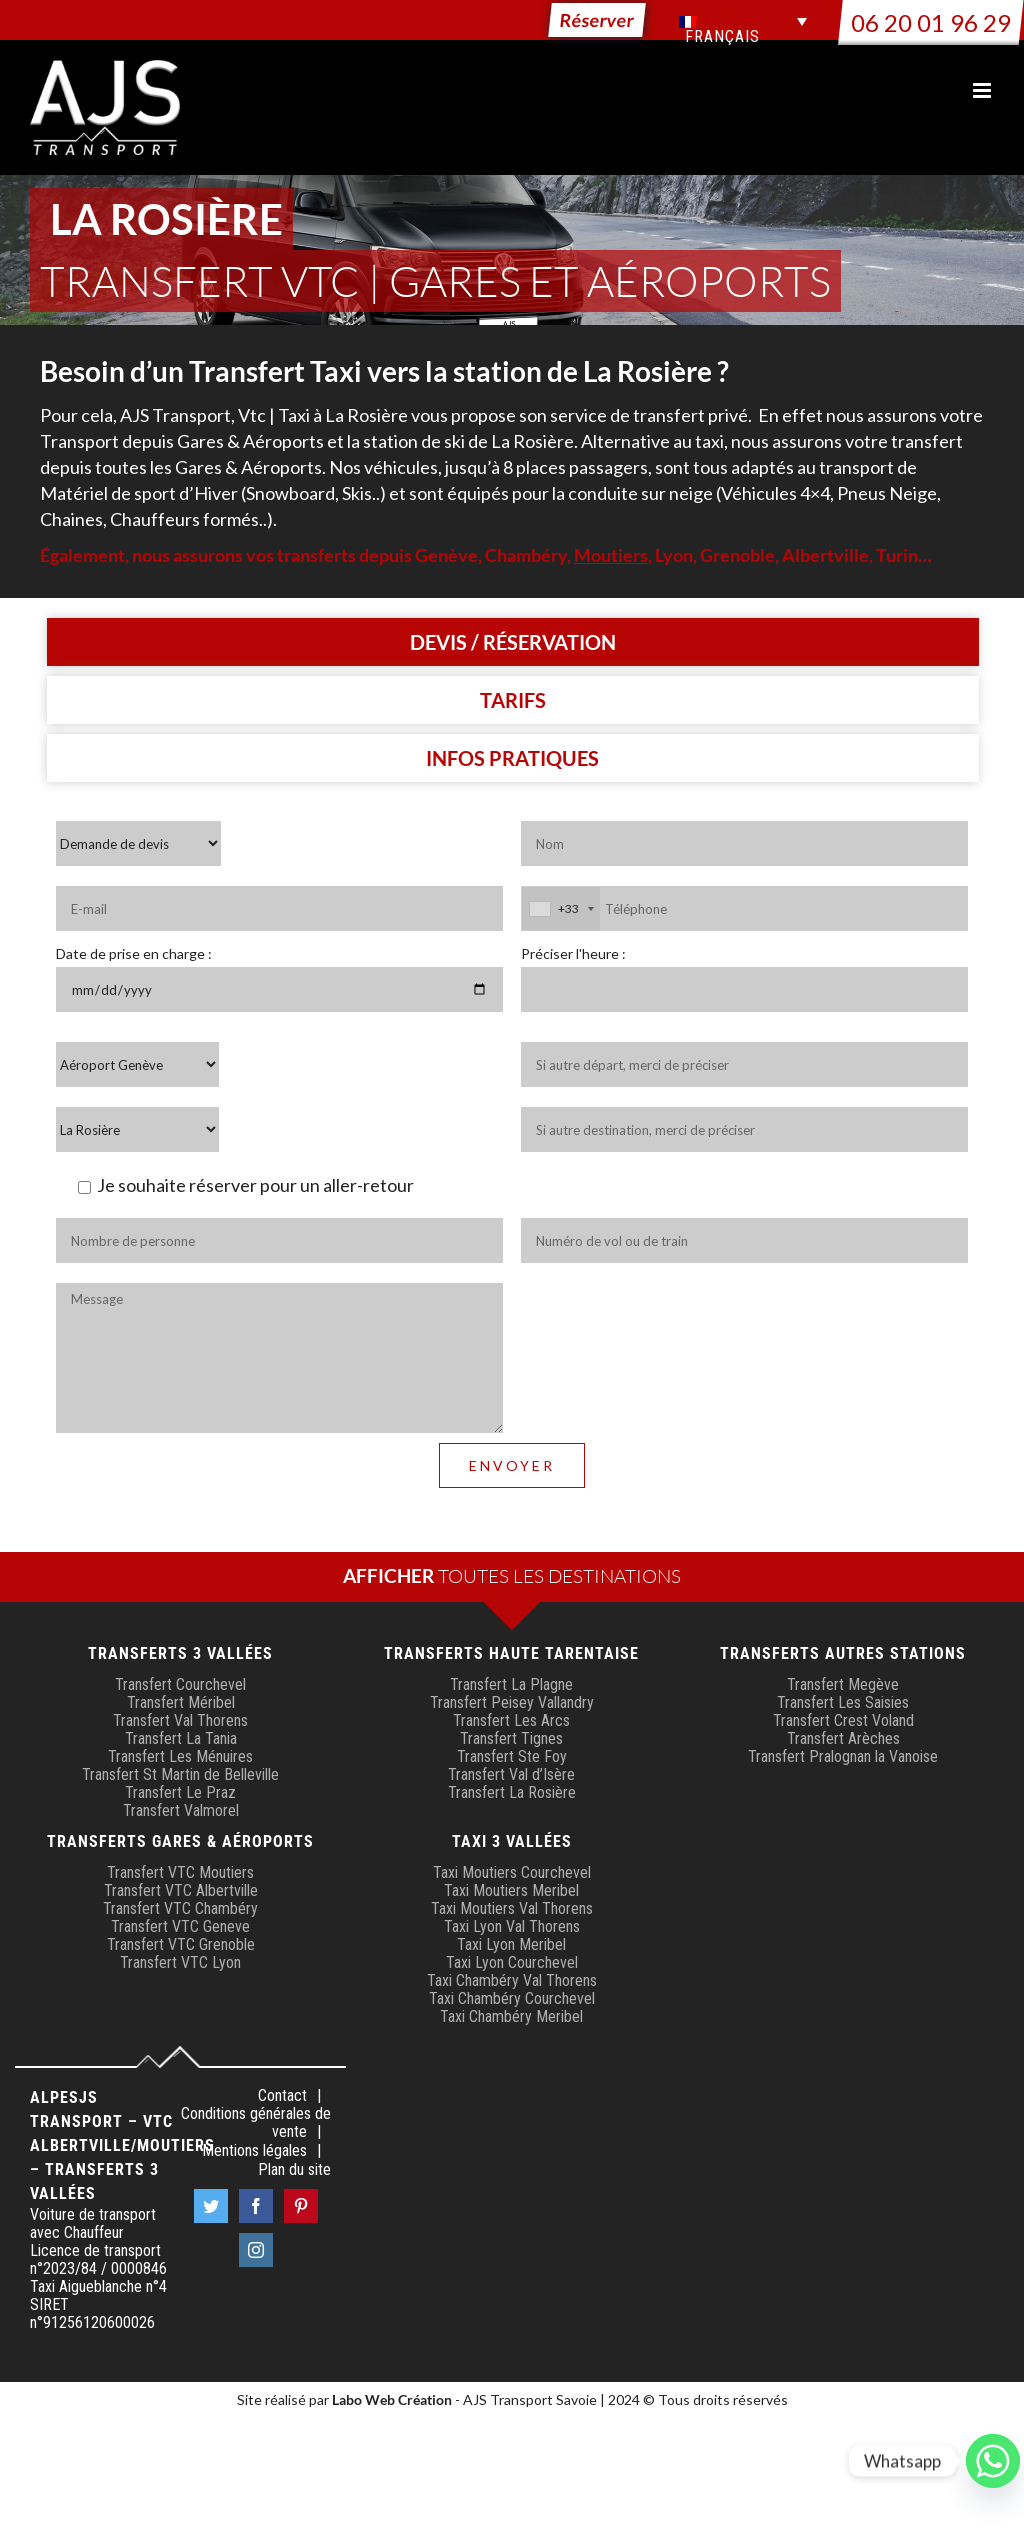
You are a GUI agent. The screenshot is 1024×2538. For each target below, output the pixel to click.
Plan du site (294, 2170)
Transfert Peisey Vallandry (512, 1702)
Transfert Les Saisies (843, 1702)
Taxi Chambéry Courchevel (512, 1998)
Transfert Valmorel (181, 1810)
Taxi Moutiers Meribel (511, 1890)
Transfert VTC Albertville (181, 1890)
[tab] (513, 642)
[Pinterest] (301, 2206)
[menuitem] (743, 21)
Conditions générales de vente (256, 2123)
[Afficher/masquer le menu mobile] (983, 90)
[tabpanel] (512, 1171)
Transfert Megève (843, 1684)
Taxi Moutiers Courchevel (512, 1872)
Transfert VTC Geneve (180, 1926)
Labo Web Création (392, 2399)
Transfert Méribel (181, 1702)
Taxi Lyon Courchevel (512, 1962)
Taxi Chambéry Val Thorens (512, 1980)
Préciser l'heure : (573, 953)
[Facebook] (256, 2206)
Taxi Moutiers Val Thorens (512, 1908)
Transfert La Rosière (512, 1792)
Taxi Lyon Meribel (511, 1944)
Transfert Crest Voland (843, 1720)
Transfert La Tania (181, 1738)
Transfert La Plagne (511, 1684)
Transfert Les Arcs (511, 1720)
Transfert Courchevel (180, 1684)
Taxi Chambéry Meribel (511, 2016)
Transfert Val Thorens (180, 1720)
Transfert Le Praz (180, 1792)
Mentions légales (254, 2151)
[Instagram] (256, 2250)
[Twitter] (211, 2206)
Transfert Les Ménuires (180, 1756)
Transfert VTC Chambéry (180, 1908)
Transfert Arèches (843, 1738)
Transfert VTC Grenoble (181, 1944)
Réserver (597, 20)
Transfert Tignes (511, 1738)
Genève (446, 555)
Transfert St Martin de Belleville (180, 1774)
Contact (282, 2096)
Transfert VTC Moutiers (180, 1872)
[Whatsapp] (993, 2461)
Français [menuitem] (722, 37)
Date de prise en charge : (134, 953)
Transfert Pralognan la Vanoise (843, 1756)
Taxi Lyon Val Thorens (512, 1926)
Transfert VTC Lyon (180, 1962)
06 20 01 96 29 (931, 22)
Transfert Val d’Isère (511, 1774)
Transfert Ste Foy (512, 1756)
